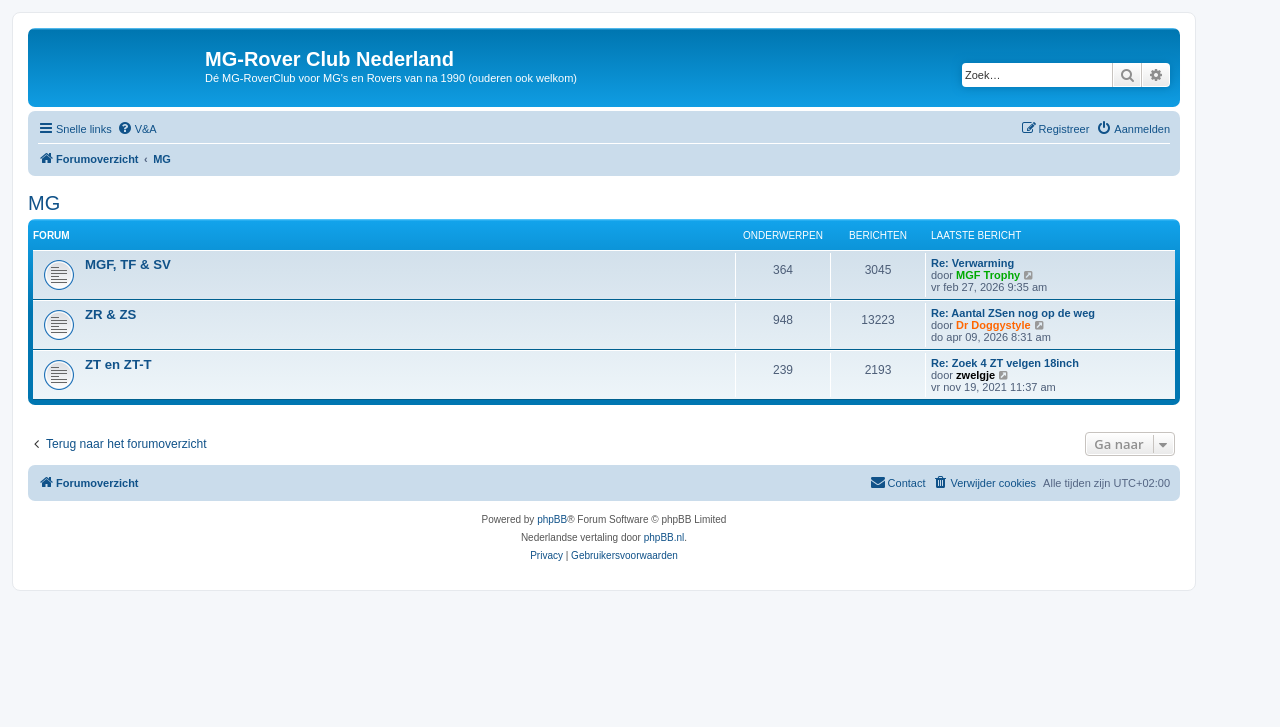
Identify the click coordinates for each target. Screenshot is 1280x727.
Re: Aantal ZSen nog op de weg (1013, 313)
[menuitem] (137, 129)
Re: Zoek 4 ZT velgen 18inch (1005, 363)
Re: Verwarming (972, 263)
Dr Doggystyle (993, 325)
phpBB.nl (664, 537)
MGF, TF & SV (128, 264)
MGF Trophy (988, 275)
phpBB (552, 519)
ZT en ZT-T (118, 364)
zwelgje (975, 375)
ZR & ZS (110, 314)
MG (44, 203)
